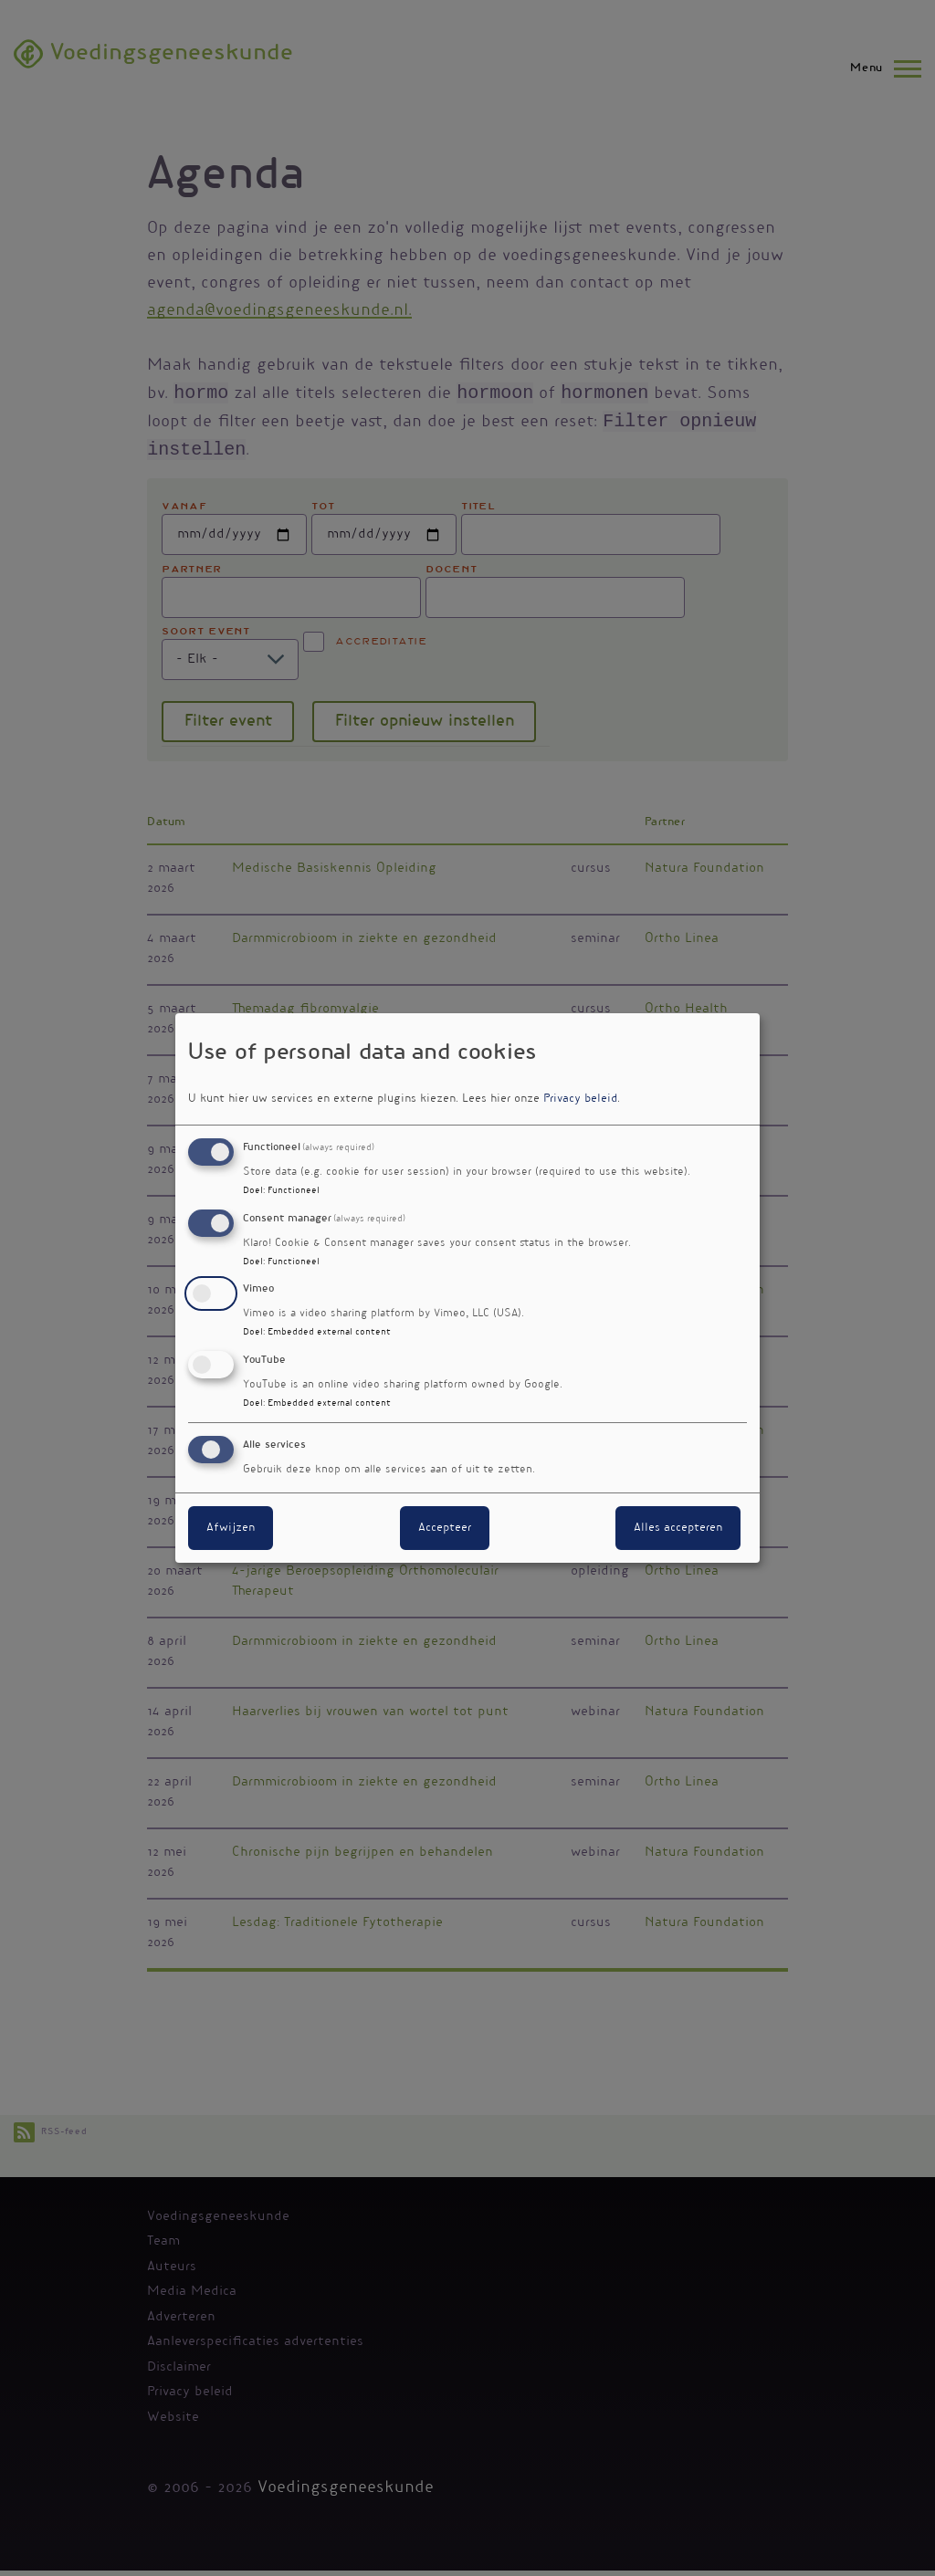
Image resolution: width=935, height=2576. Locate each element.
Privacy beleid (580, 1099)
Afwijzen (230, 1528)
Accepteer (444, 1528)
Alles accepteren (678, 1528)
